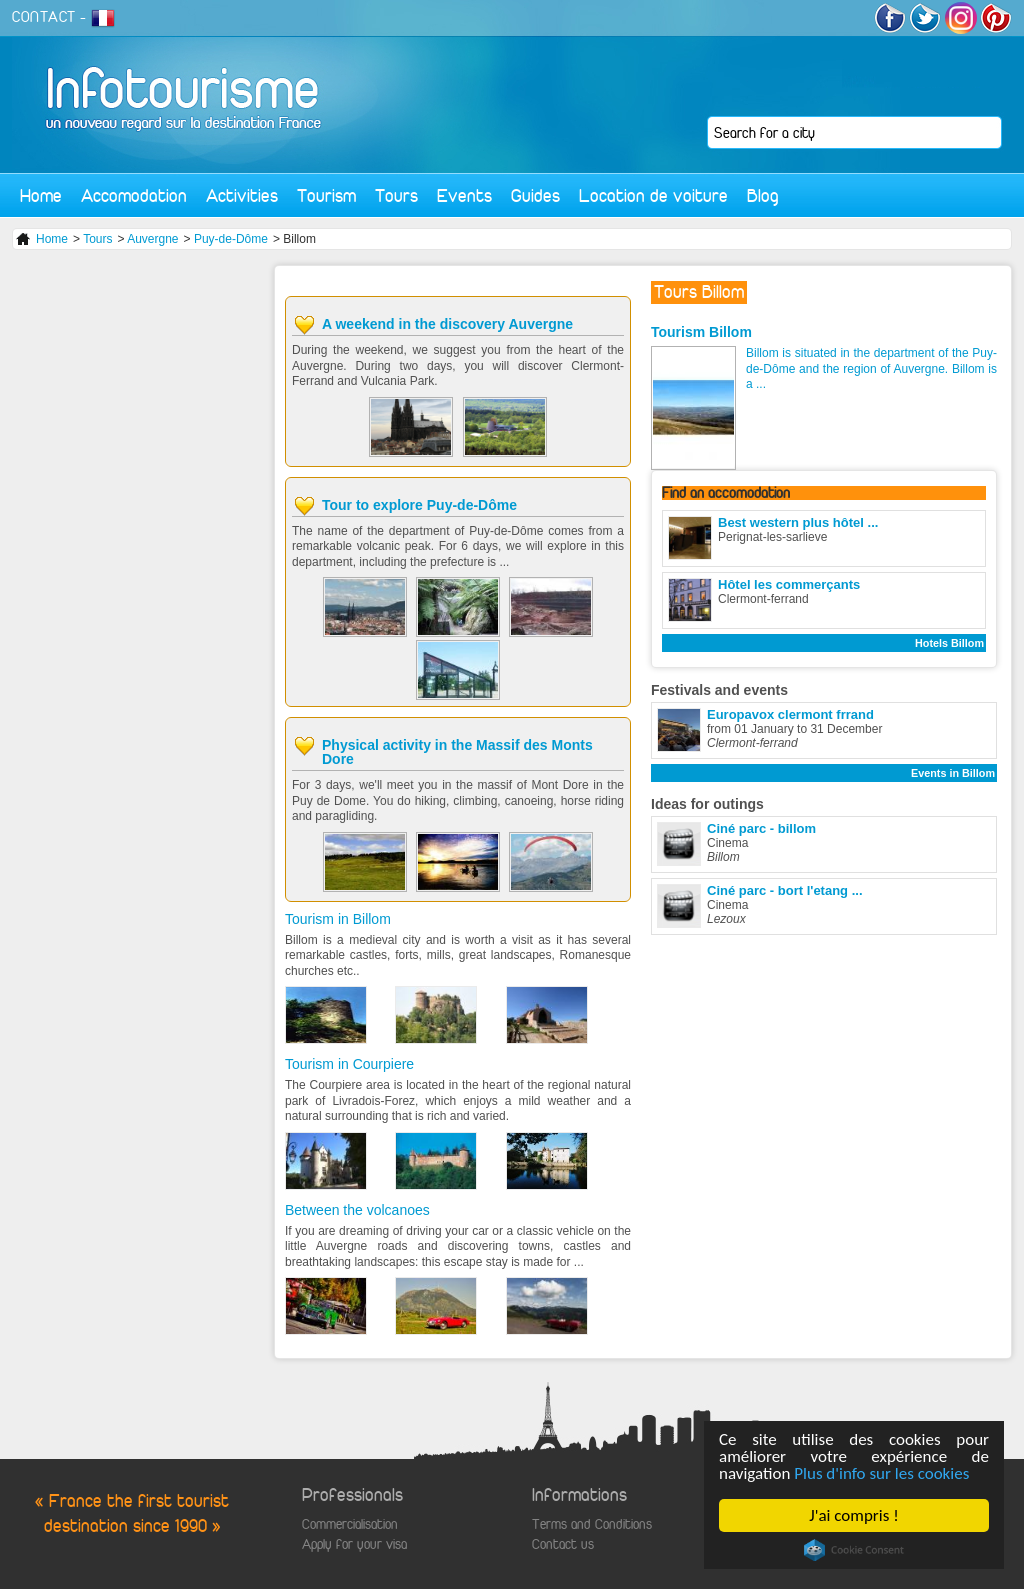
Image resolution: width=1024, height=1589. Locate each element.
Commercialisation (350, 1524)
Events (464, 195)
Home (41, 195)
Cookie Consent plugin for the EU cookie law (854, 1550)
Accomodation (134, 195)
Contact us (563, 1544)
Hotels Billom (949, 643)
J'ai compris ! (854, 1515)
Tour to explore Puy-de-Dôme (419, 505)
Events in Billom (953, 773)
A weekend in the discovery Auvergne (447, 324)
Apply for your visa (354, 1544)
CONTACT (44, 17)
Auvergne (152, 239)
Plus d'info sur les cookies (882, 1473)
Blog (763, 195)
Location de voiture (653, 195)
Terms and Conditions (592, 1524)
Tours (396, 195)
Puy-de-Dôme (231, 239)
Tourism (326, 195)
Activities (242, 195)
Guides (535, 195)
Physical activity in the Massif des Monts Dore (457, 752)
